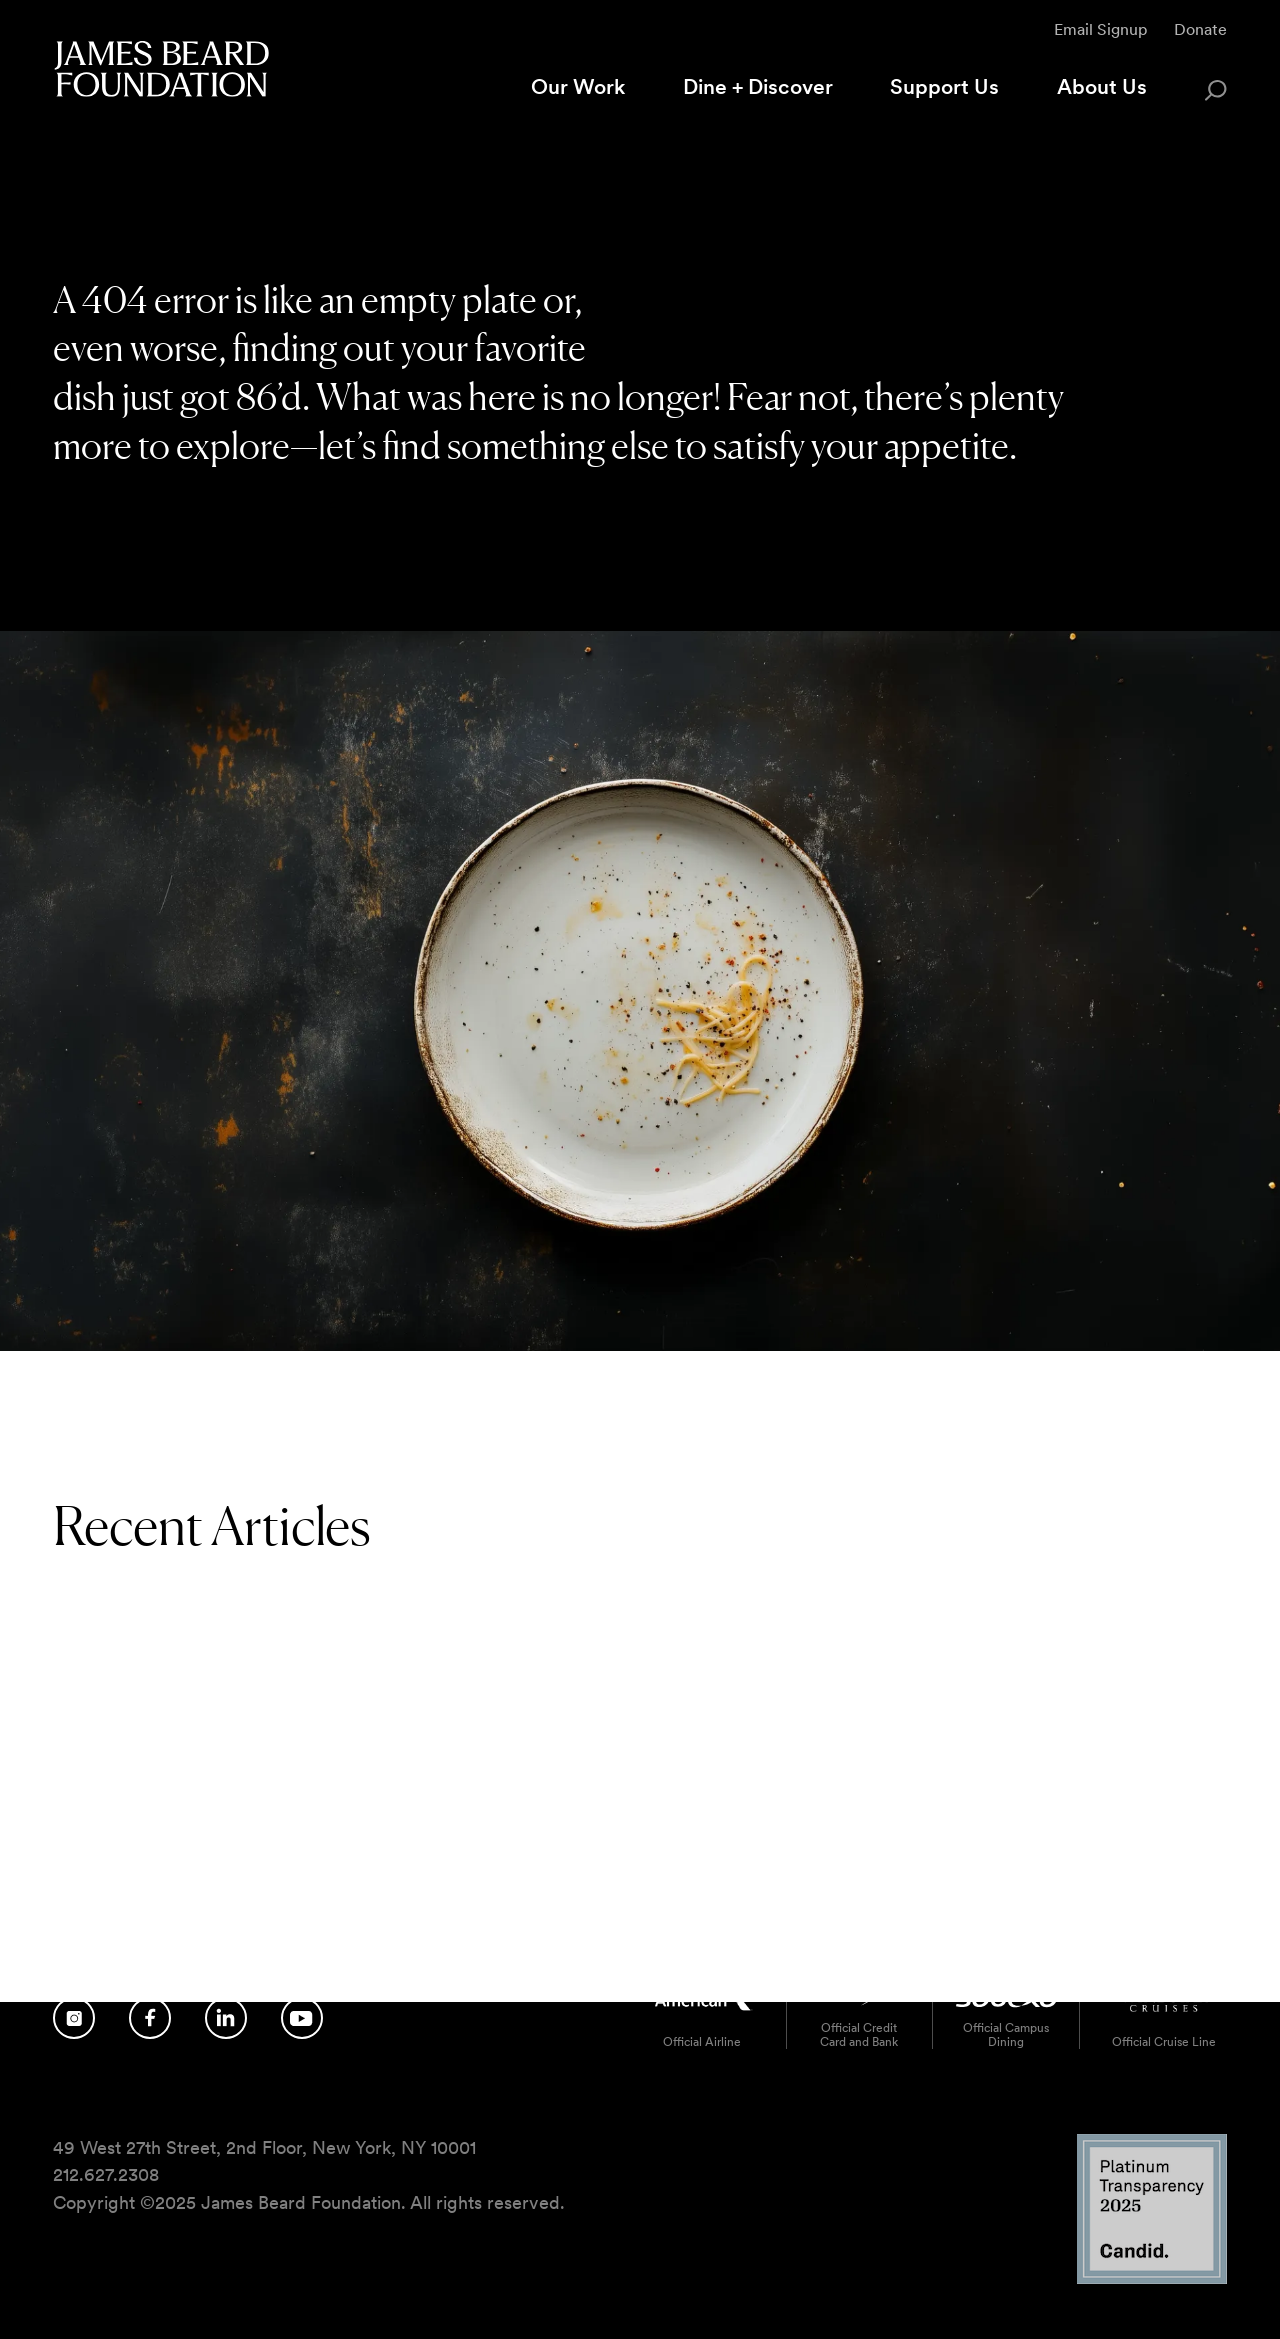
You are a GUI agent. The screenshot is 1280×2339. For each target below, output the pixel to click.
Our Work (578, 86)
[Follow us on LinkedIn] (226, 2017)
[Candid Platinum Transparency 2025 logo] (1152, 2277)
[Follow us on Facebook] (150, 2017)
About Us (1102, 86)
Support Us (944, 86)
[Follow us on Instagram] (74, 2017)
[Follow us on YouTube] (302, 2017)
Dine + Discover (758, 86)
